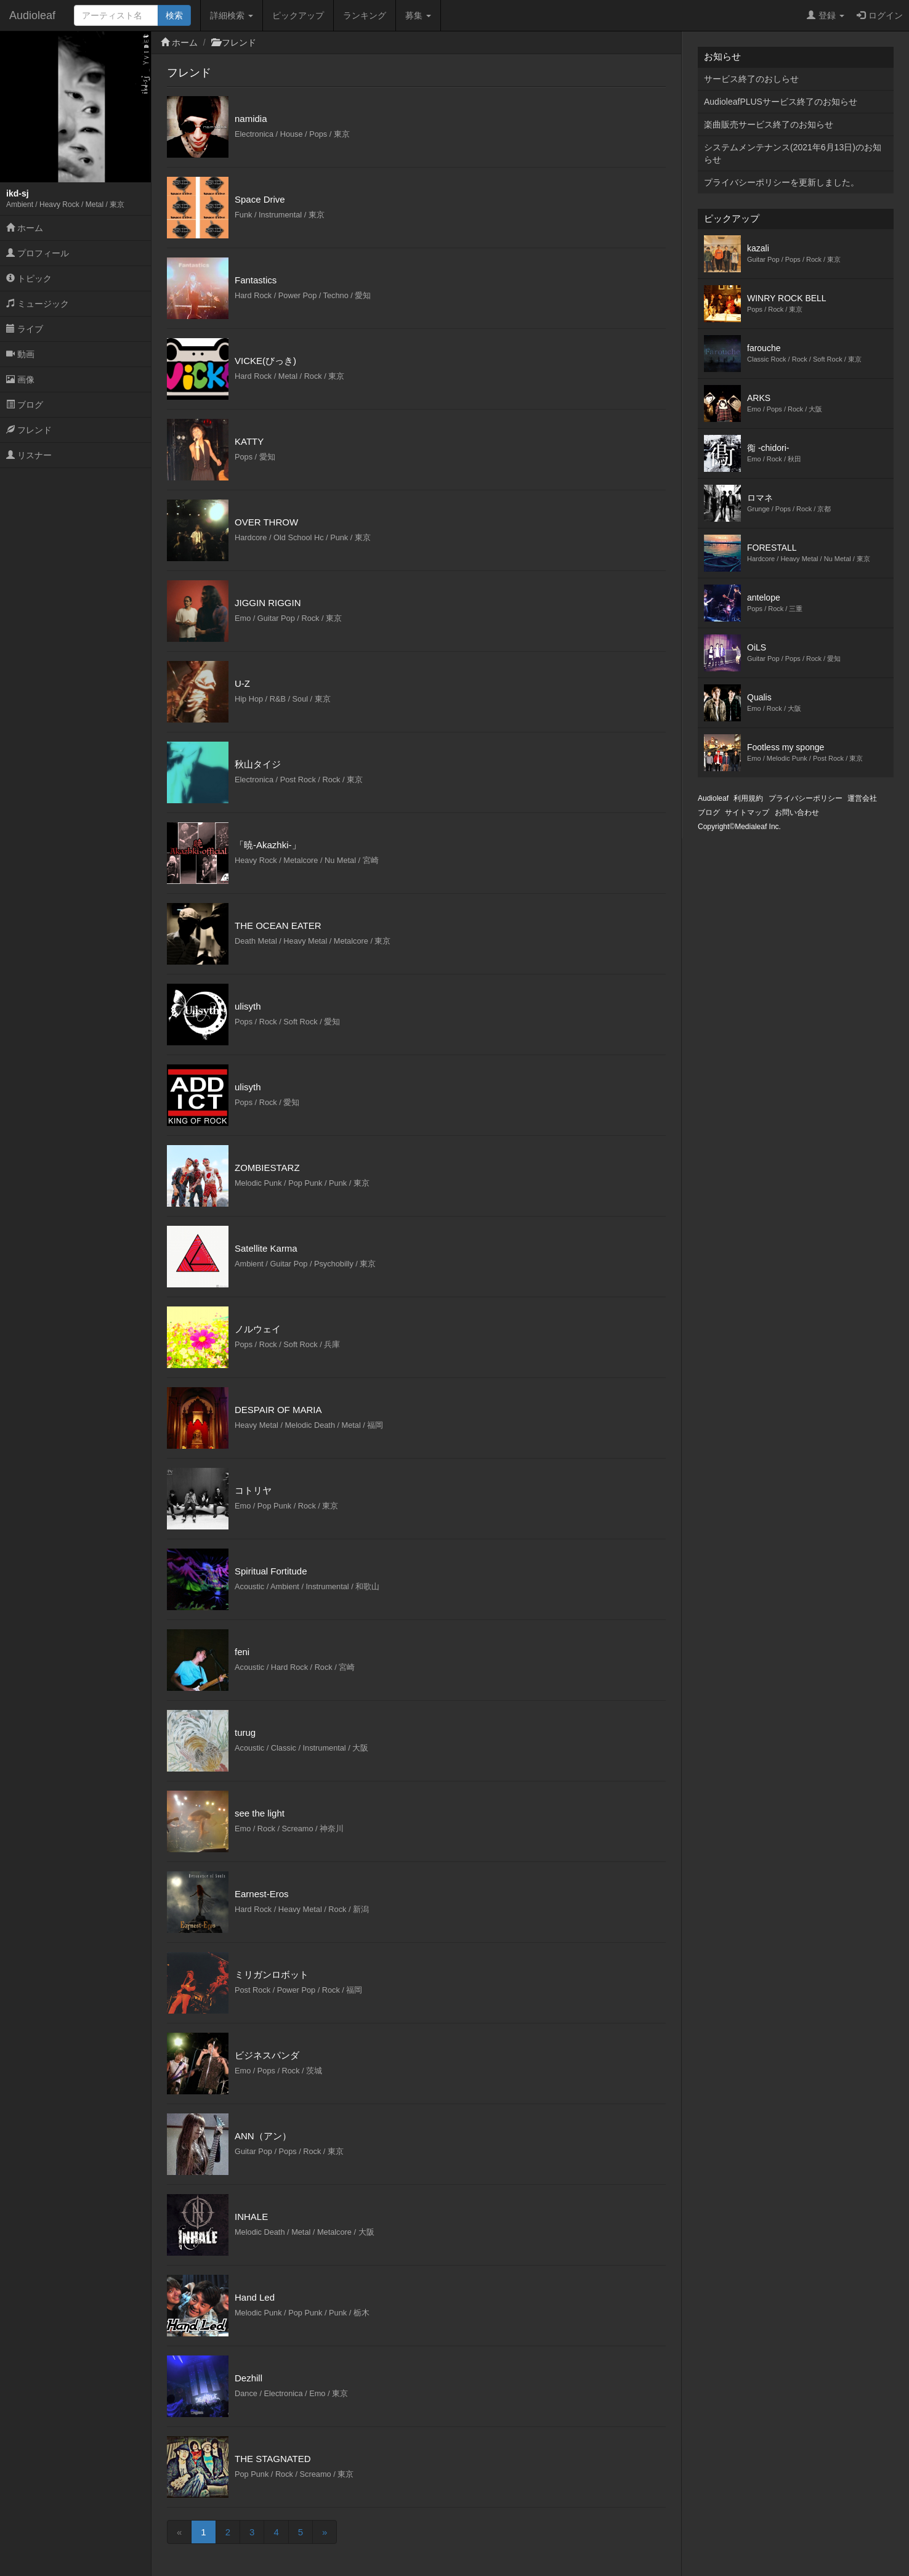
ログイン (880, 15)
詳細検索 (231, 15)
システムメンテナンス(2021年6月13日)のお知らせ (792, 153)
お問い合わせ (797, 812)
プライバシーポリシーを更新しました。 (781, 182)
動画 (20, 354)
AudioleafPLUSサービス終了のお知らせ (780, 102)
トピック (29, 278)
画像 (20, 379)
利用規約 (748, 798)
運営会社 (862, 798)
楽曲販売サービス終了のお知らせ (768, 124)
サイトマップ (747, 812)
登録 (825, 15)
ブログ (24, 405)
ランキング (364, 15)
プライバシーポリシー (805, 798)
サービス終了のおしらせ (751, 79)
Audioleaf (32, 15)
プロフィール (37, 253)
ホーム (24, 228)
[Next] (324, 2532)
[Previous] (179, 2532)
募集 (418, 15)
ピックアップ (298, 15)
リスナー (29, 455)
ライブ (24, 329)
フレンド (29, 430)
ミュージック (37, 304)
